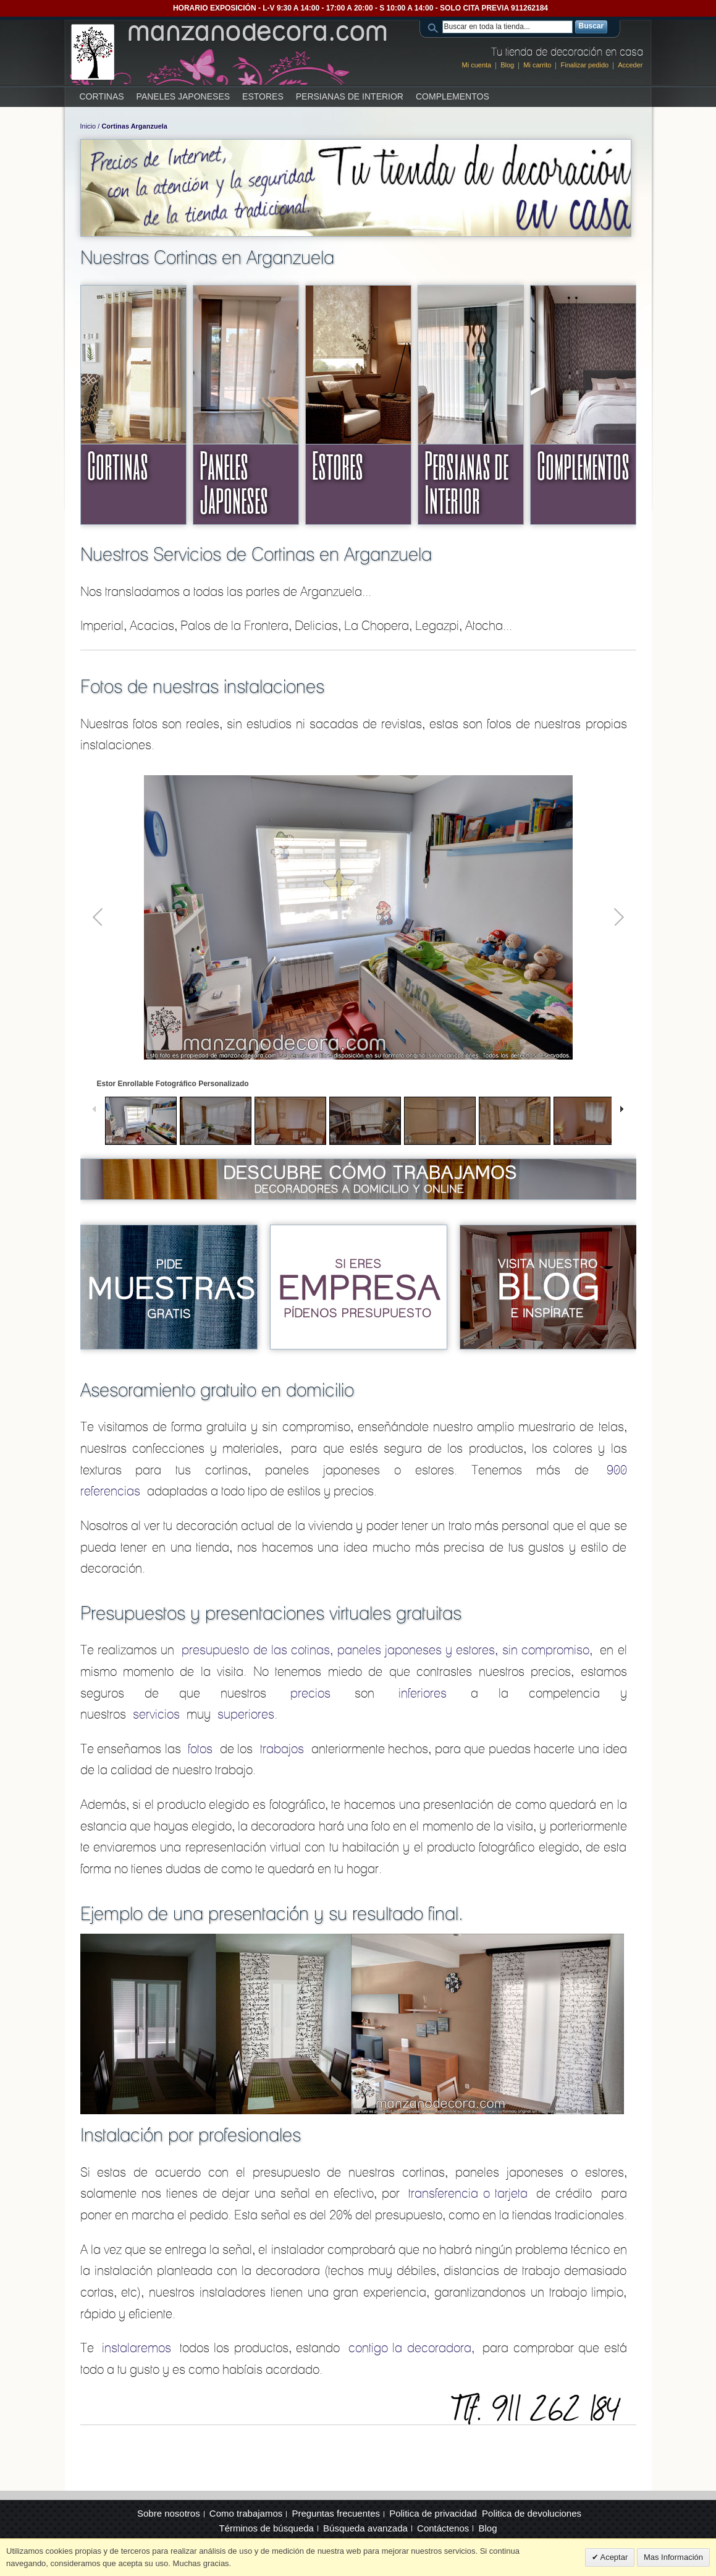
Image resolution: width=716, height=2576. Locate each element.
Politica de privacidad (433, 2513)
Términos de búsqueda (266, 2528)
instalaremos (136, 2347)
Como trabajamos (245, 2513)
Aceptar (613, 2557)
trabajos (282, 1748)
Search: (434, 26)
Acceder (630, 65)
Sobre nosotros (168, 2513)
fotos (200, 1748)
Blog (507, 65)
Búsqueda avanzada (365, 2528)
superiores (245, 1714)
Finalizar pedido (584, 65)
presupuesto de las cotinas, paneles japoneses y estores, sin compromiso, (387, 1649)
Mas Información (673, 2557)
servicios (156, 1714)
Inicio (88, 126)
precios (310, 1693)
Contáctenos (443, 2528)
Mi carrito (537, 65)
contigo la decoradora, (411, 2347)
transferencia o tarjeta (468, 2193)
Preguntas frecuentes (336, 2513)
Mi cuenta (477, 65)
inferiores (422, 1693)
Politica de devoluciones (531, 2513)
